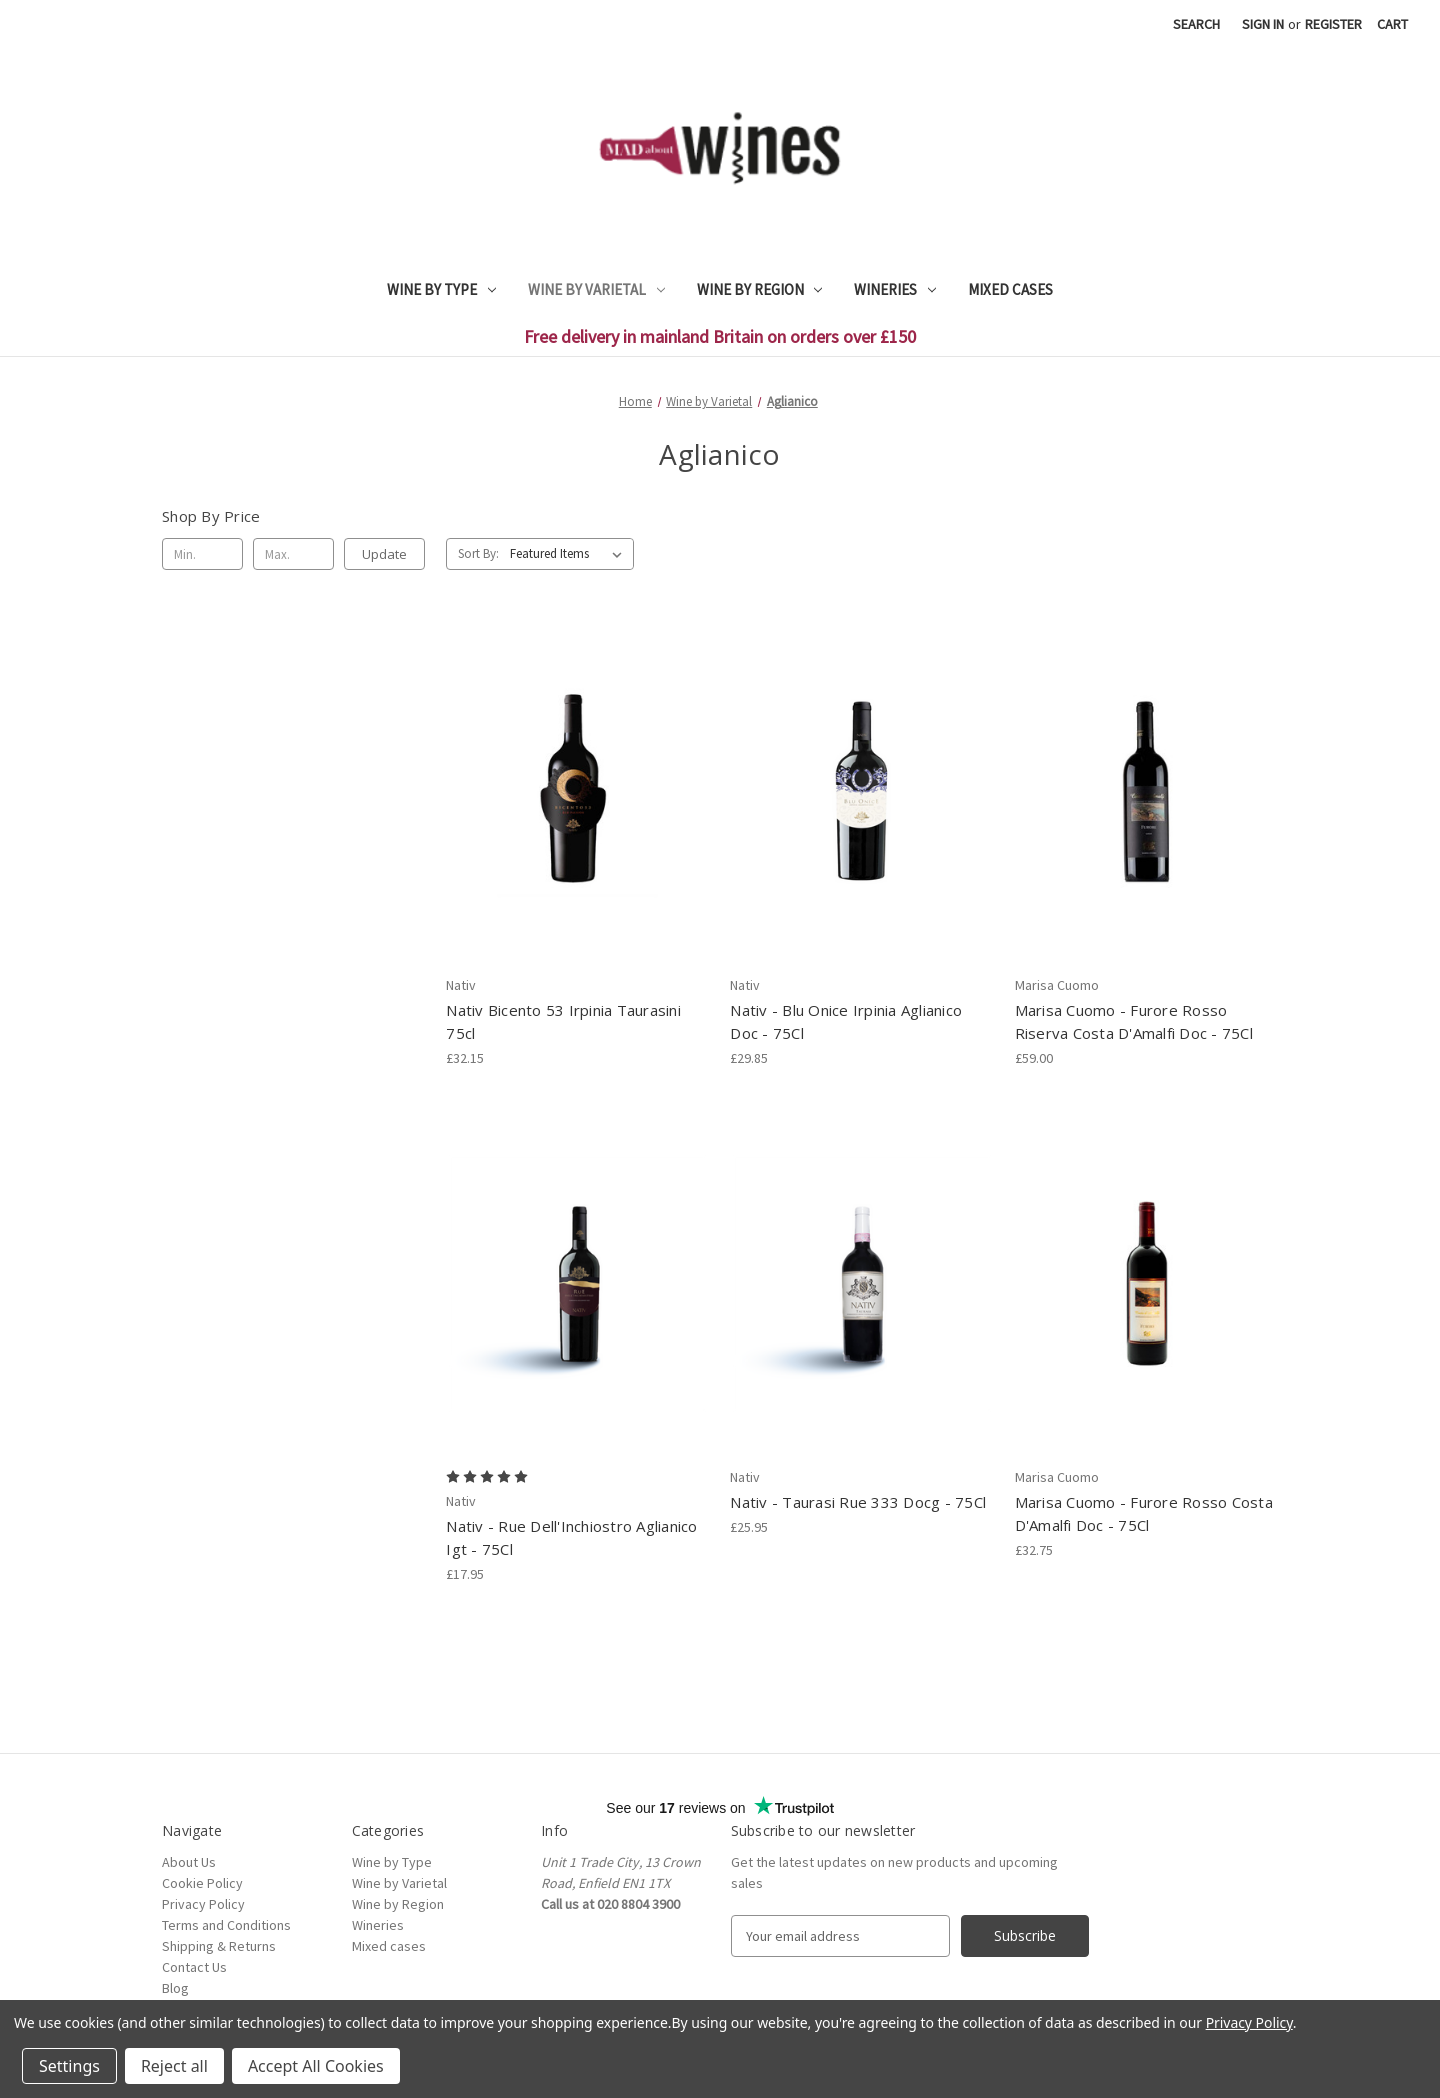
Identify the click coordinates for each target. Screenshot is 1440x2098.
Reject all (174, 2066)
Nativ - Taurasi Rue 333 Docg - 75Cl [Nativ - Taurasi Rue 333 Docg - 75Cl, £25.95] (858, 1502)
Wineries (895, 289)
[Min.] (202, 554)
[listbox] (570, 554)
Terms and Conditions (226, 1925)
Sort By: (478, 553)
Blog (175, 1988)
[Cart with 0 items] (1392, 24)
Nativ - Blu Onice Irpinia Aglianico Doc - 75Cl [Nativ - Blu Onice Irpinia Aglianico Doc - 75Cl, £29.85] (846, 1021)
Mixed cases (1010, 289)
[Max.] (293, 554)
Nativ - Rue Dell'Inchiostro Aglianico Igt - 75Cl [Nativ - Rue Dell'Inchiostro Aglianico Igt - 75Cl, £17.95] (571, 1537)
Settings (69, 2066)
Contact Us (194, 1967)
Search (1196, 24)
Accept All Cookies (316, 2066)
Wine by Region (760, 289)
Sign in (1263, 24)
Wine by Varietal (596, 289)
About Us (189, 1862)
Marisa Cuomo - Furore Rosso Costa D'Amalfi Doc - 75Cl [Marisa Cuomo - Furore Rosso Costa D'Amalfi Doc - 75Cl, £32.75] (1144, 1513)
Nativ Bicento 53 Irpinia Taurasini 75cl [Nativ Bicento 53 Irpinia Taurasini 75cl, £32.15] (563, 1021)
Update (384, 554)
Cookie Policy (202, 1883)
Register (1333, 24)
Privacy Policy (203, 1904)
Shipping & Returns (219, 1946)
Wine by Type (441, 289)
